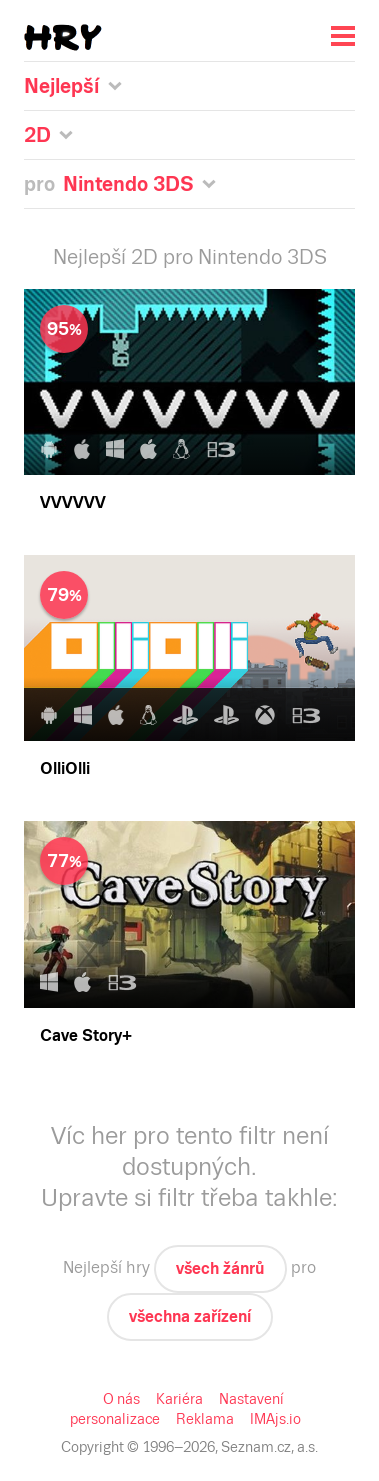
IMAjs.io (275, 1419)
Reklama (205, 1419)
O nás (121, 1399)
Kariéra (179, 1399)
